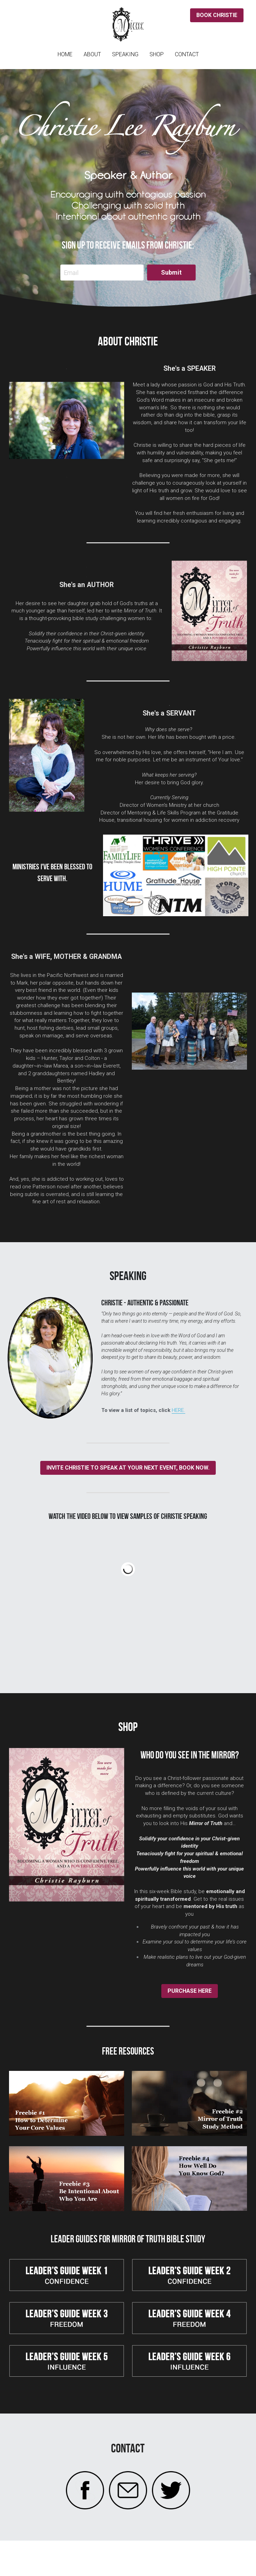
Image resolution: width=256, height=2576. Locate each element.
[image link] (66, 2103)
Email (71, 272)
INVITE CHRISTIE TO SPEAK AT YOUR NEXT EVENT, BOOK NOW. (128, 1467)
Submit (171, 272)
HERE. (178, 1410)
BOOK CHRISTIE (216, 15)
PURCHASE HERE (190, 1991)
